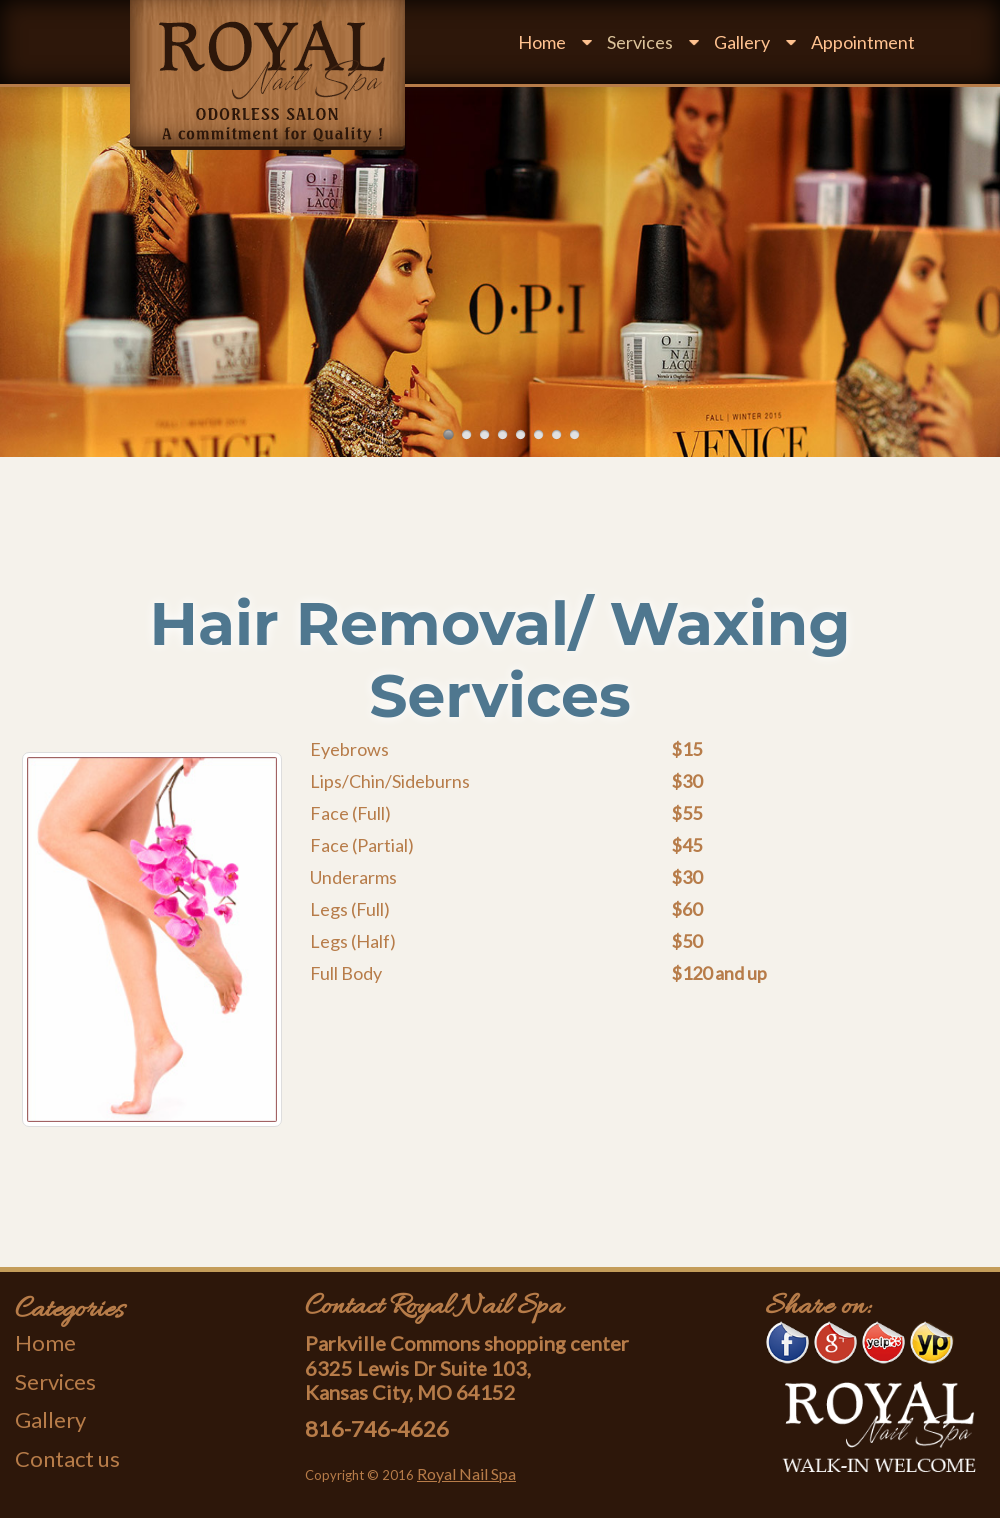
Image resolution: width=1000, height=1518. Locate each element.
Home (542, 42)
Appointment (863, 42)
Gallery (742, 42)
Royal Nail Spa (466, 1473)
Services (640, 42)
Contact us (67, 1458)
